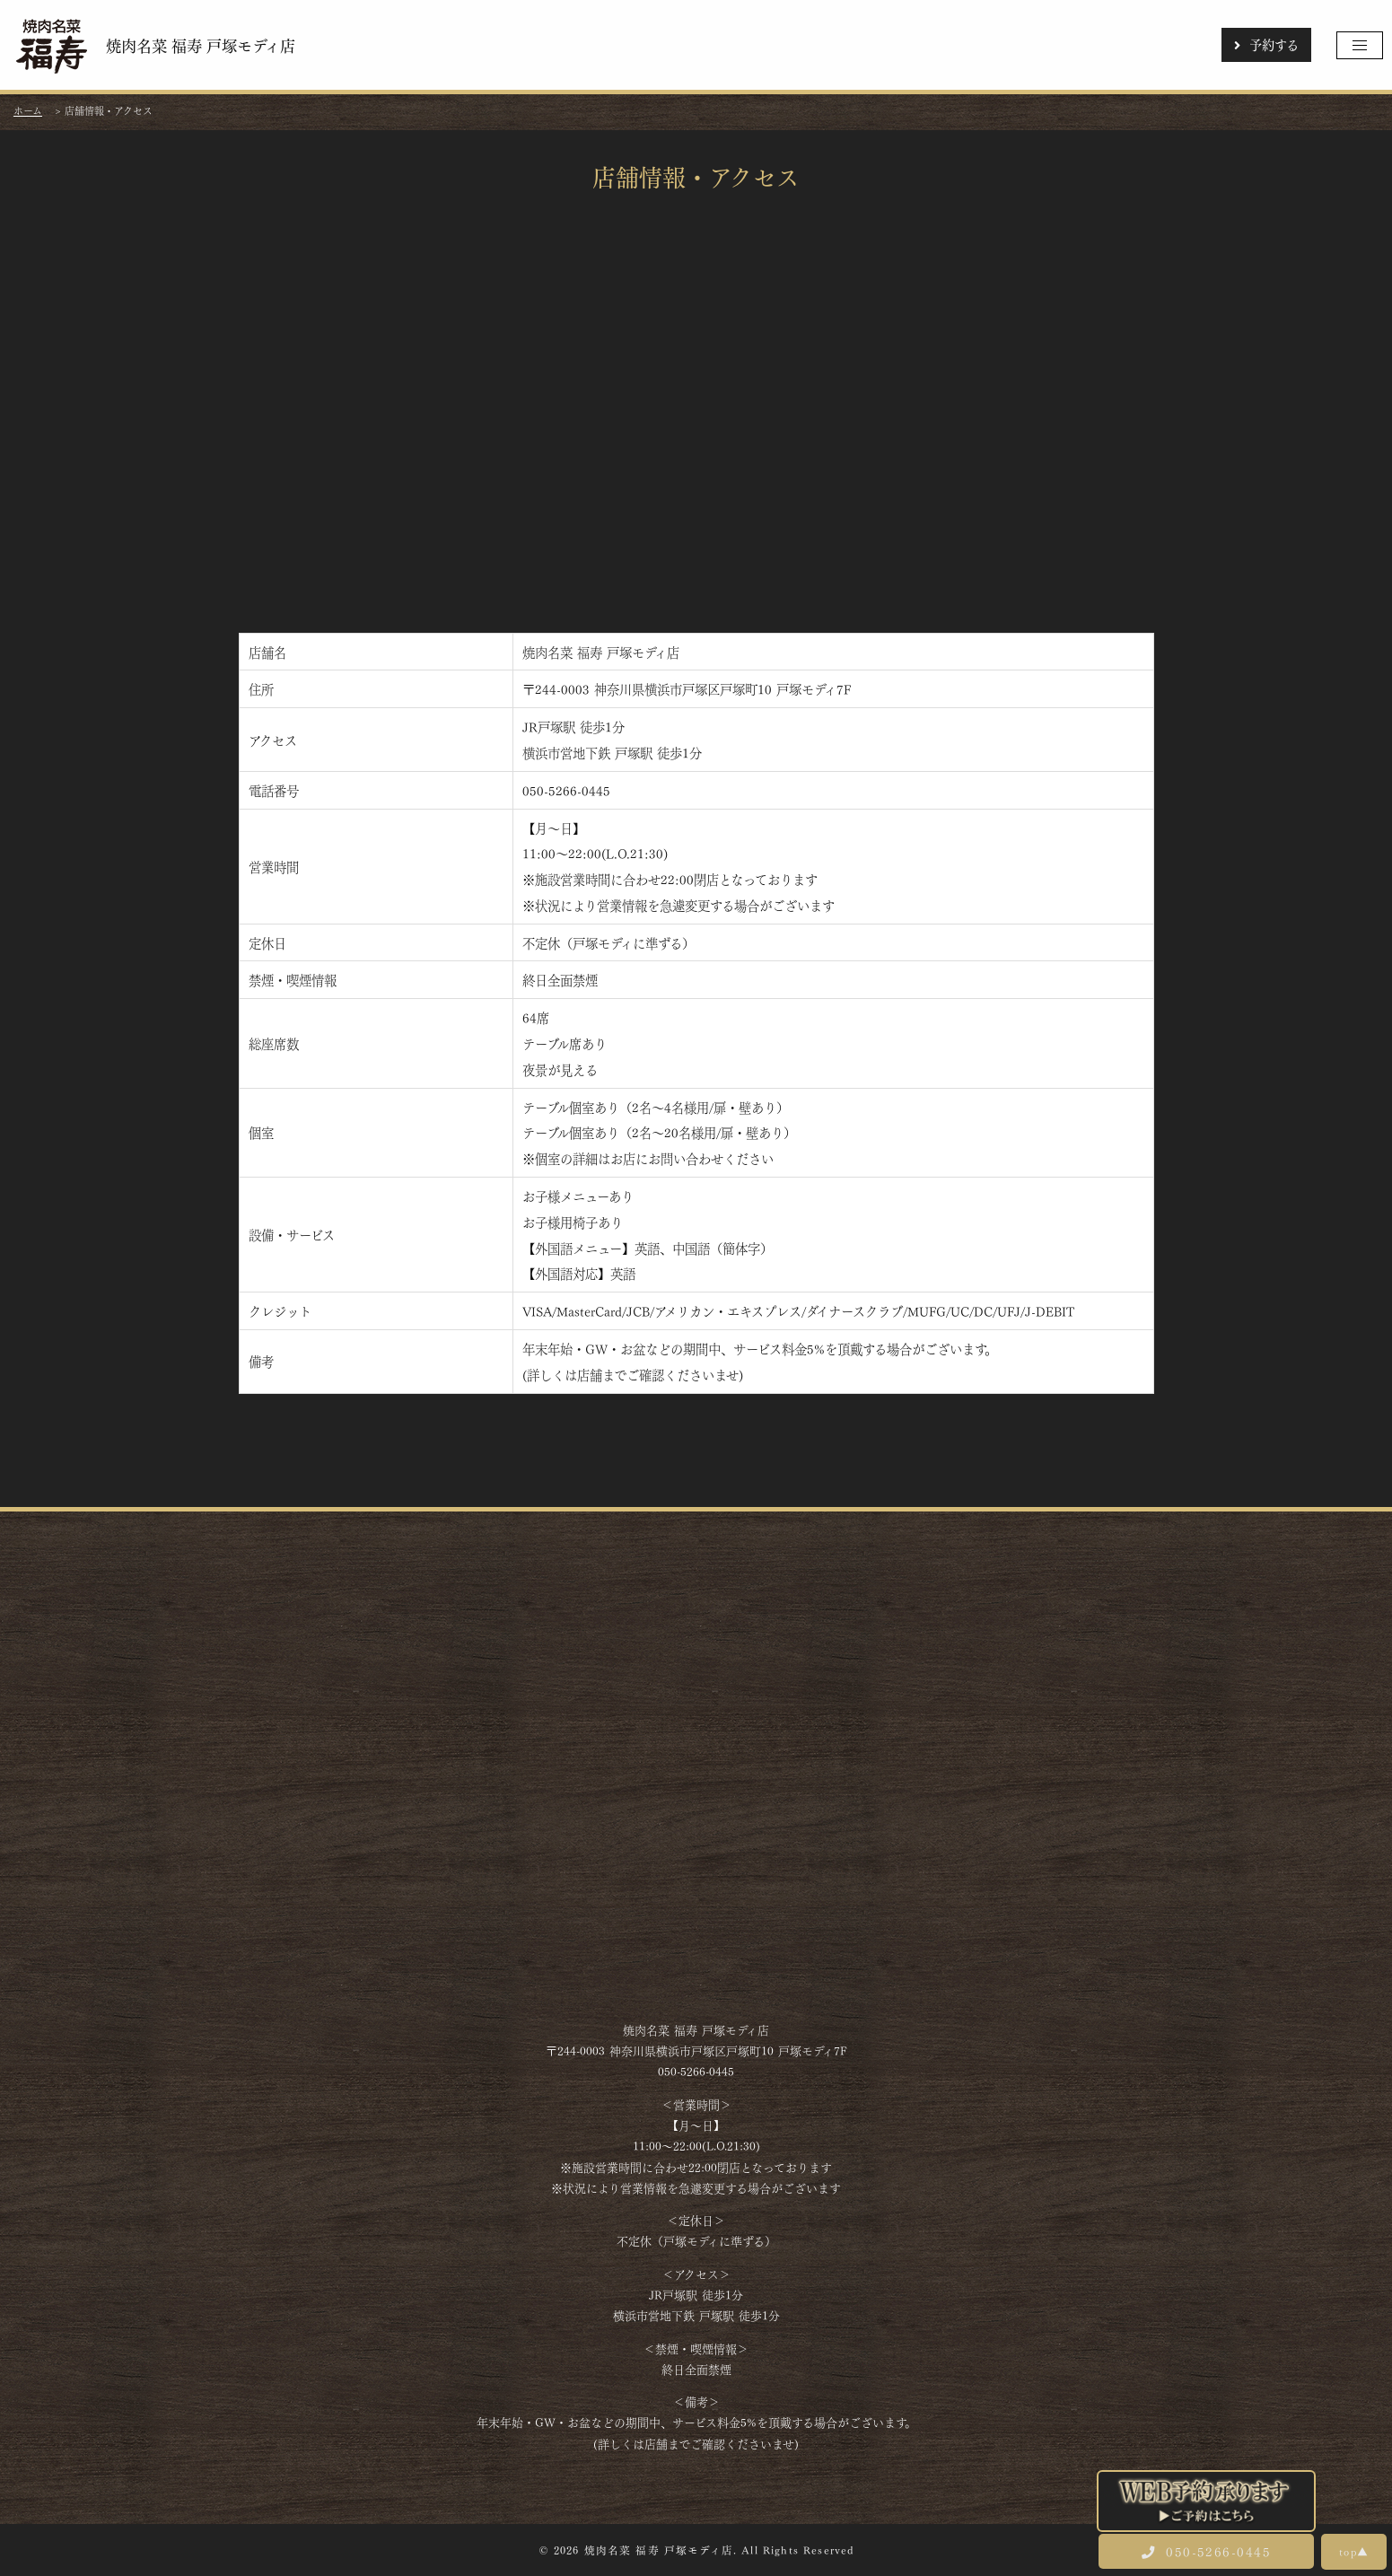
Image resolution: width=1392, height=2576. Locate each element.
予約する (1266, 44)
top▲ (1354, 2551)
